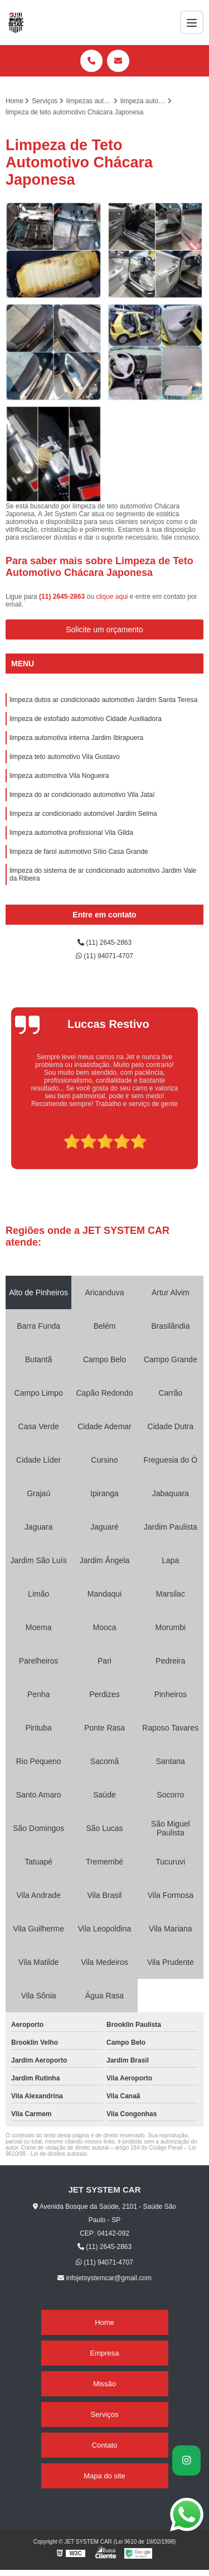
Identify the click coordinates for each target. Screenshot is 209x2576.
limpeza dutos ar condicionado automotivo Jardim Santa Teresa (103, 700)
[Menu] (192, 22)
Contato (105, 2445)
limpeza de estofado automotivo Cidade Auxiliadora (85, 719)
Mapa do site (104, 2476)
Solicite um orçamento (104, 629)
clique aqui (112, 596)
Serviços (105, 2414)
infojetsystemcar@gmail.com (104, 2278)
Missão (104, 2384)
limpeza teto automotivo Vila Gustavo (64, 757)
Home (104, 2322)
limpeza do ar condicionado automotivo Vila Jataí (82, 795)
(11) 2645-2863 (62, 596)
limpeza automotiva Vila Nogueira (59, 776)
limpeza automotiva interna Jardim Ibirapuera (76, 738)
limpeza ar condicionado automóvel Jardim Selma (83, 814)
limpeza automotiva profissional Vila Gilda (71, 833)
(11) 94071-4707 (104, 956)
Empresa (104, 2353)
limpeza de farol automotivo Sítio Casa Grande (78, 852)
